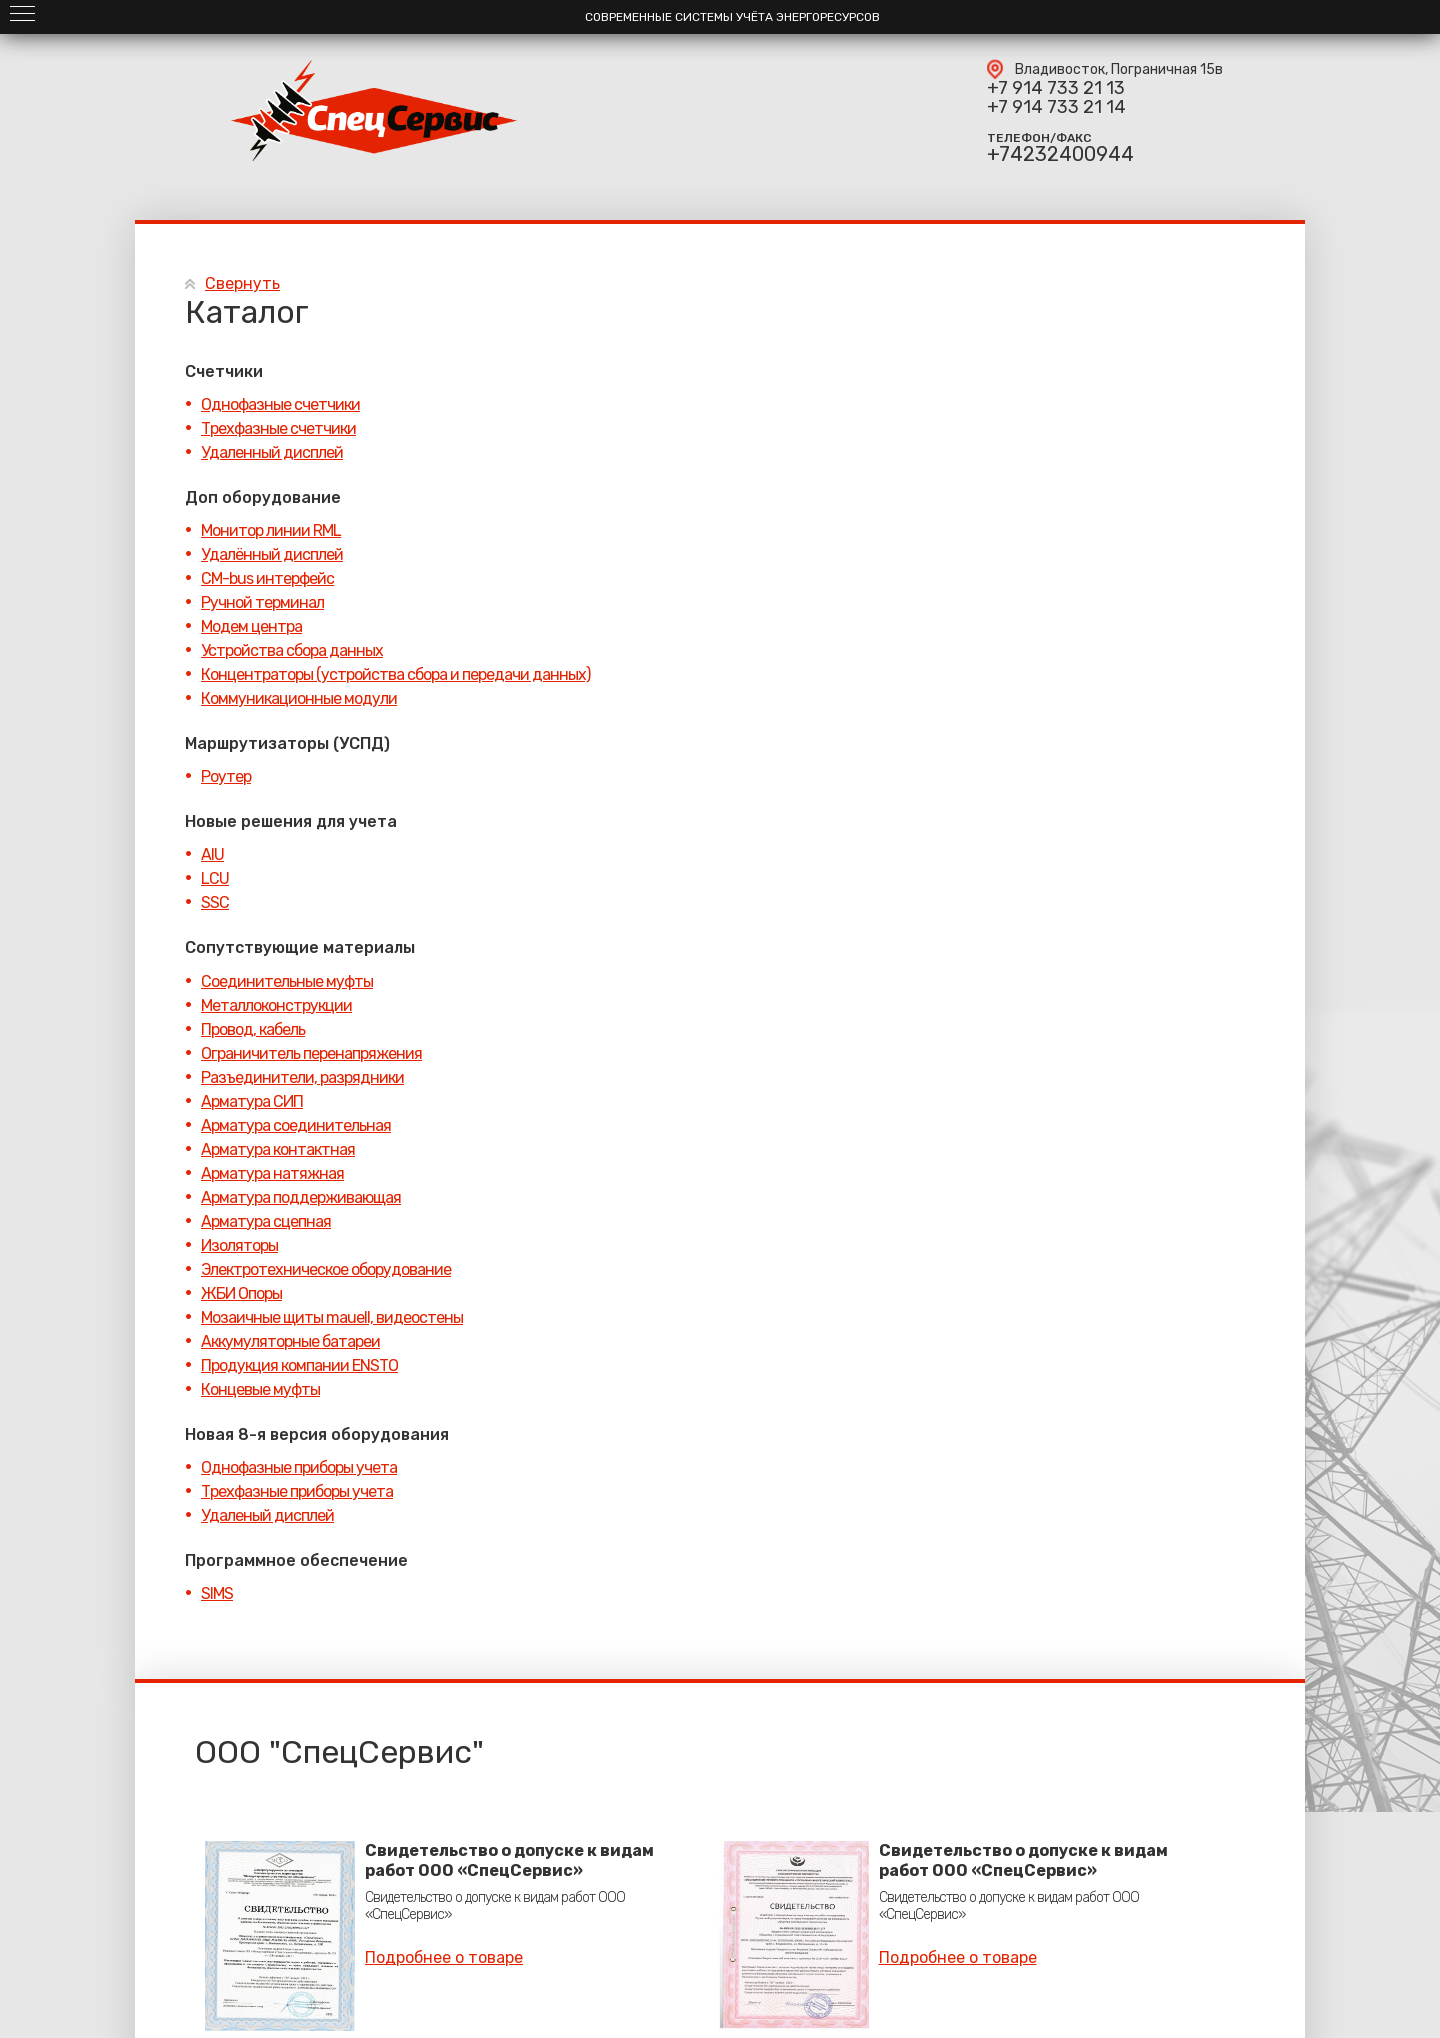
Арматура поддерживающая (301, 1197)
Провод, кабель (253, 1029)
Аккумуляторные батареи (290, 1341)
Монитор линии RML (271, 530)
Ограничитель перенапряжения (311, 1053)
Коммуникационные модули (299, 698)
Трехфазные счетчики (278, 428)
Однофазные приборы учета (299, 1467)
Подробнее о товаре (444, 1957)
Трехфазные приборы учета (297, 1491)
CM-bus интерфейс (267, 578)
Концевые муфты (260, 1389)
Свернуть (242, 283)
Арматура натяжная (272, 1173)
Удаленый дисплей (267, 1515)
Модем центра (251, 626)
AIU (212, 854)
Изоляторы (239, 1245)
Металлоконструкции (276, 1005)
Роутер (226, 776)
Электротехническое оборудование (326, 1269)
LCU (215, 878)
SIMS (217, 1593)
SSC (215, 902)
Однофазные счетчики (280, 404)
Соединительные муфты (287, 981)
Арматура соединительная (296, 1125)
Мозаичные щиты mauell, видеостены (332, 1317)
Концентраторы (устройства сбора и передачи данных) (395, 674)
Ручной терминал (262, 602)
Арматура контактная (278, 1149)
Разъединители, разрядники (302, 1077)
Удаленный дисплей (272, 452)
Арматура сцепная (266, 1221)
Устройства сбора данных (292, 650)
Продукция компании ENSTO (299, 1365)
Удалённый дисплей (272, 554)
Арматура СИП (252, 1101)
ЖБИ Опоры (241, 1293)
